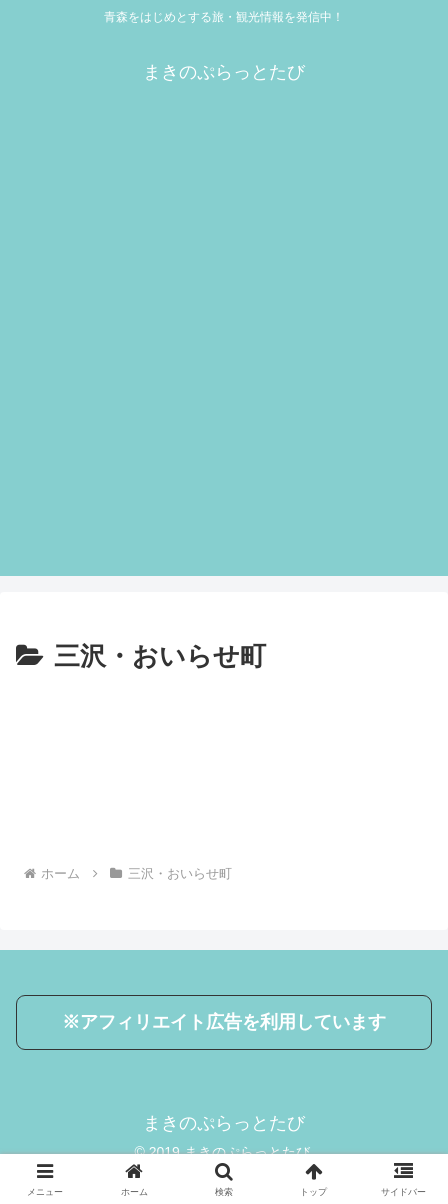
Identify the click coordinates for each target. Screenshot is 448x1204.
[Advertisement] (224, 352)
